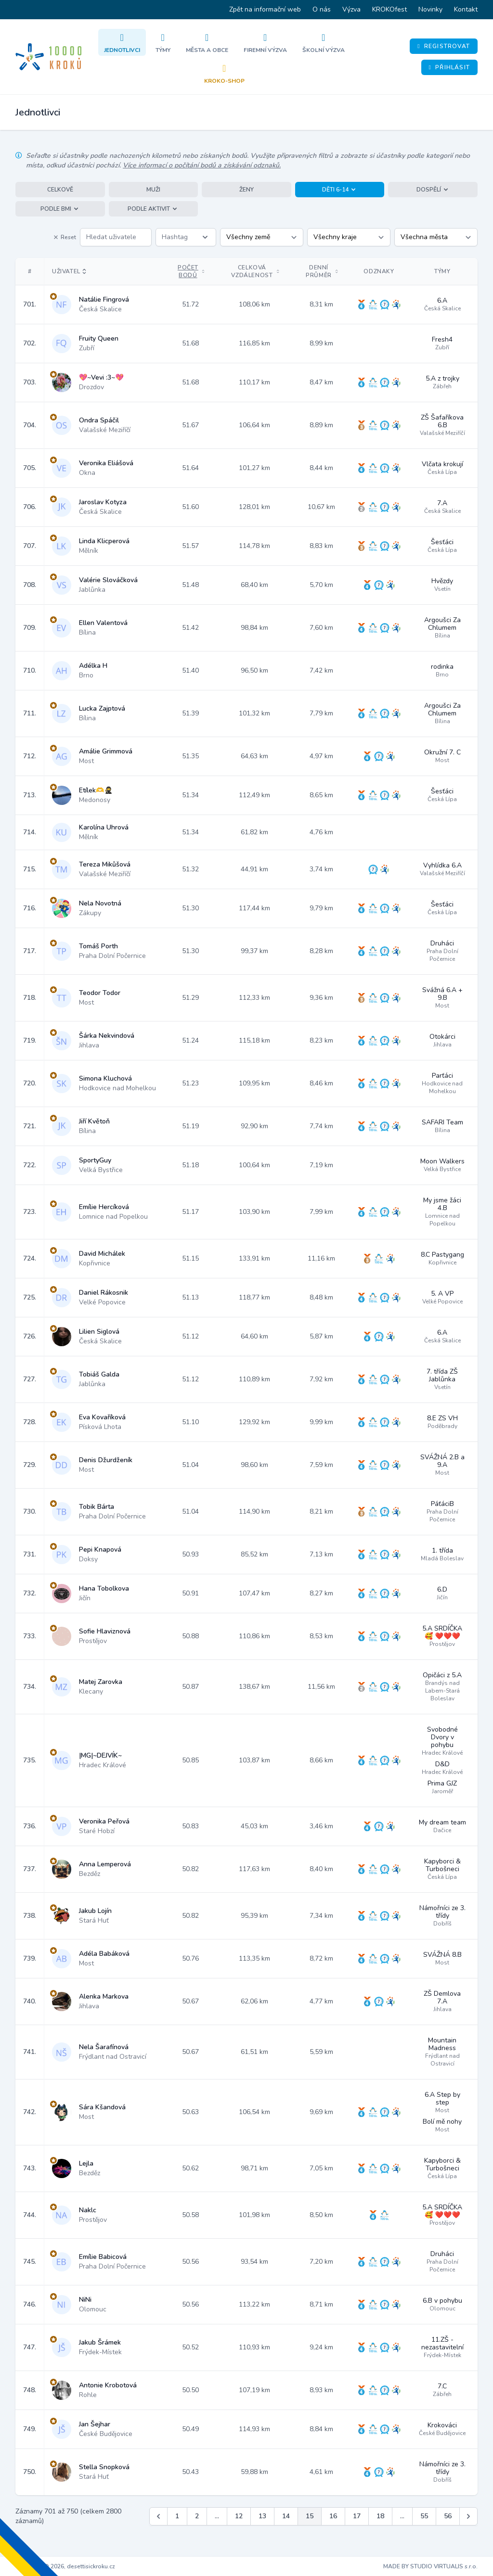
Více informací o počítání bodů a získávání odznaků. (202, 165)
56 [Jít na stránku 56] (448, 2516)
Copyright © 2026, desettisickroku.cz (65, 2566)
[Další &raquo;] (468, 2516)
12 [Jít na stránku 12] (239, 2516)
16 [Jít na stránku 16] (333, 2516)
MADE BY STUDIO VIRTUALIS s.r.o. (430, 2566)
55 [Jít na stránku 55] (424, 2516)
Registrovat (443, 46)
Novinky (430, 9)
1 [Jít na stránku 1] (177, 2516)
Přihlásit (449, 67)
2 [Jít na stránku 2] (197, 2516)
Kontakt (466, 9)
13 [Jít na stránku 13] (262, 2516)
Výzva (351, 9)
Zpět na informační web (265, 9)
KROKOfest (389, 9)
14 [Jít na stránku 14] (286, 2516)
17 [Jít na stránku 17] (357, 2516)
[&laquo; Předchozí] (158, 2516)
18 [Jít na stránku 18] (380, 2516)
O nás (321, 9)
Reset (64, 237)
